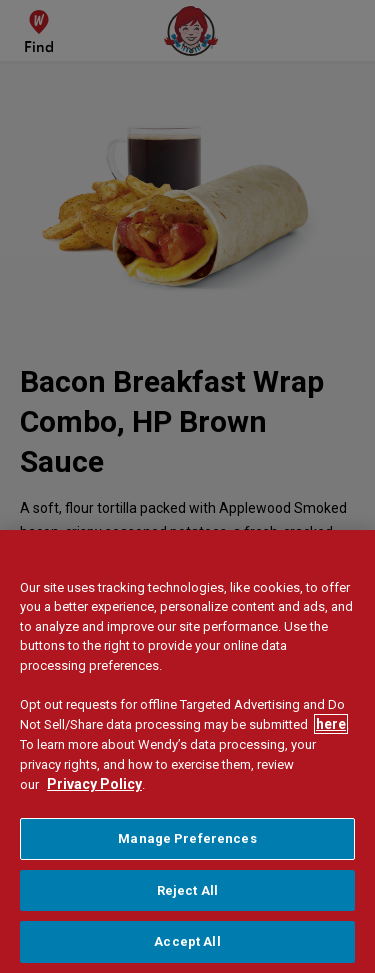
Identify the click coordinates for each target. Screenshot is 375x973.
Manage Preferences (187, 838)
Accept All (187, 941)
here (331, 724)
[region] (187, 751)
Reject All (187, 890)
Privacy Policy (94, 784)
